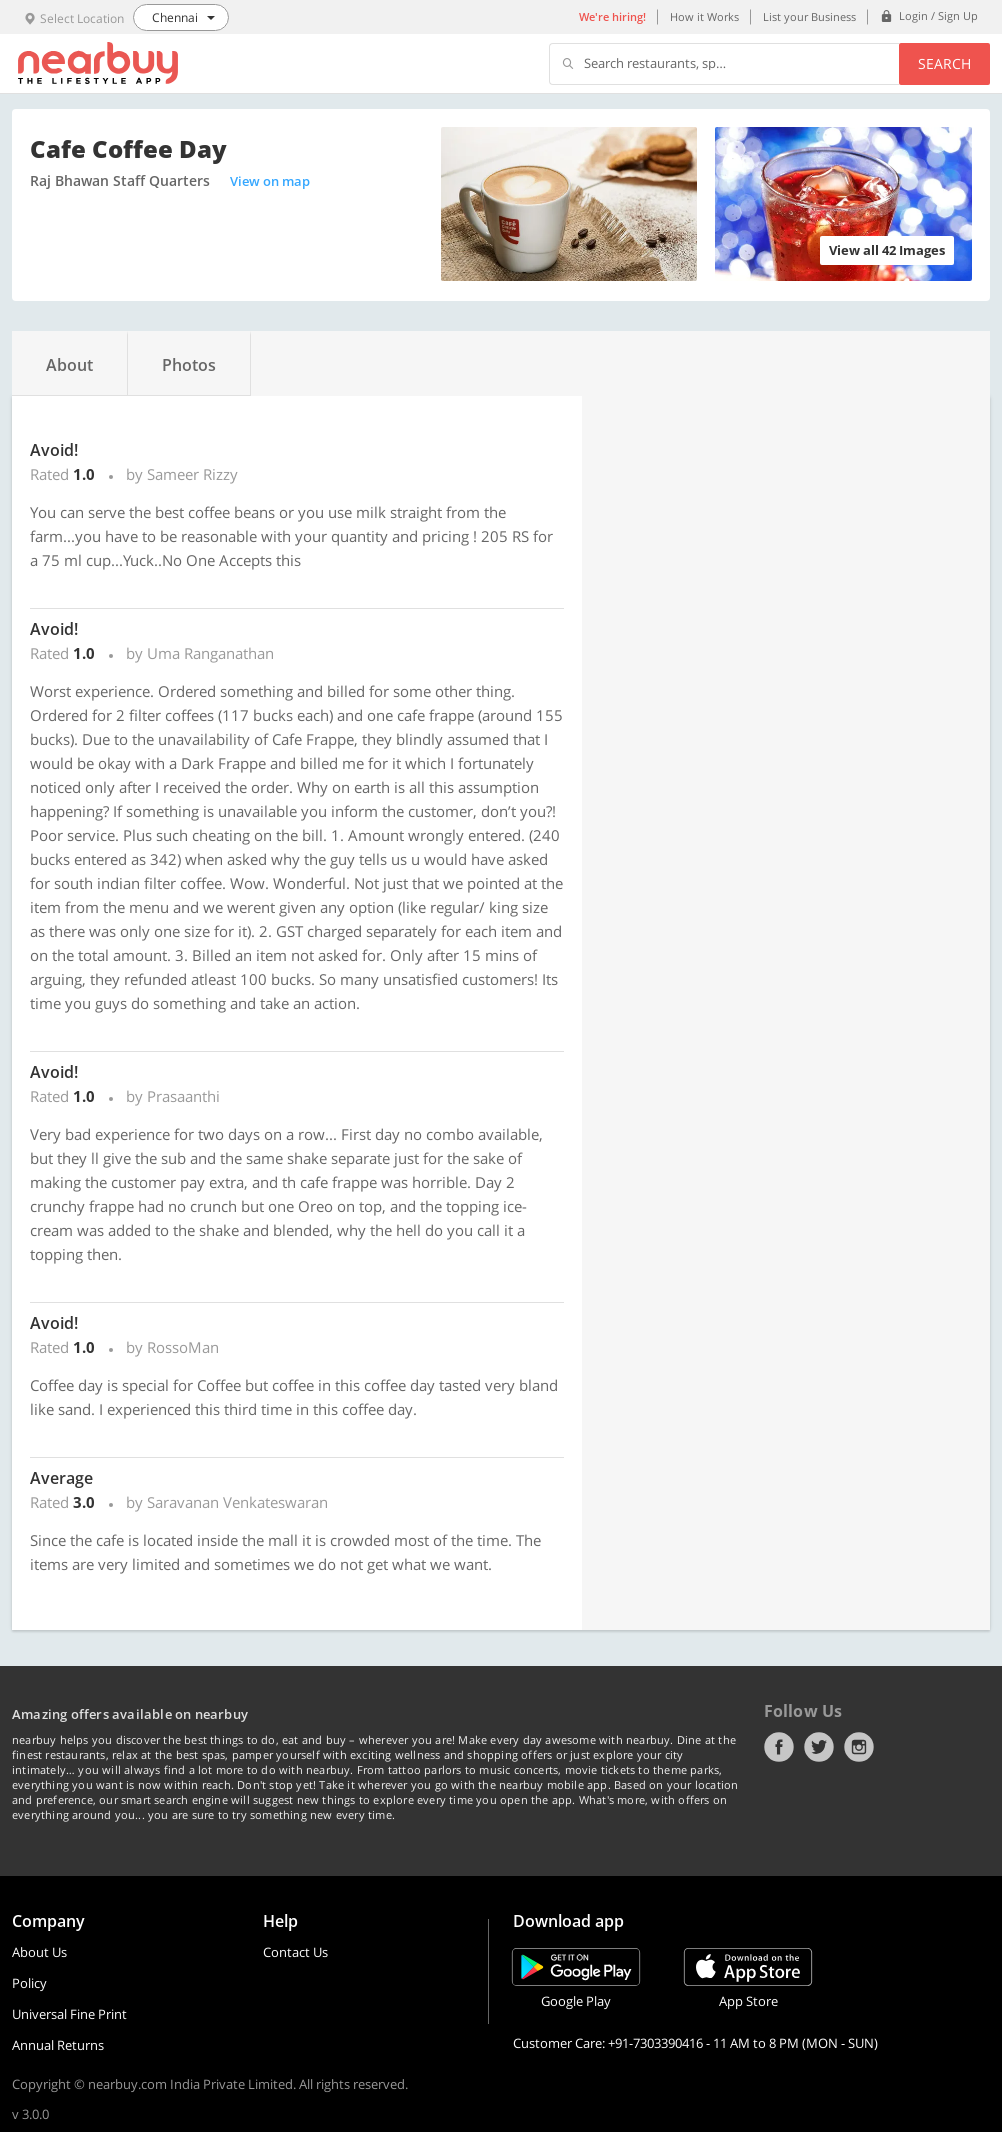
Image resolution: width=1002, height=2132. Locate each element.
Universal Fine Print (69, 2014)
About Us (39, 1952)
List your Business (809, 16)
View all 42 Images (887, 250)
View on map (270, 181)
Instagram (859, 1747)
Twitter (819, 1747)
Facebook (779, 1747)
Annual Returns (58, 2045)
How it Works (704, 16)
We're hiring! (612, 16)
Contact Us (295, 1952)
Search (944, 63)
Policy (29, 1983)
